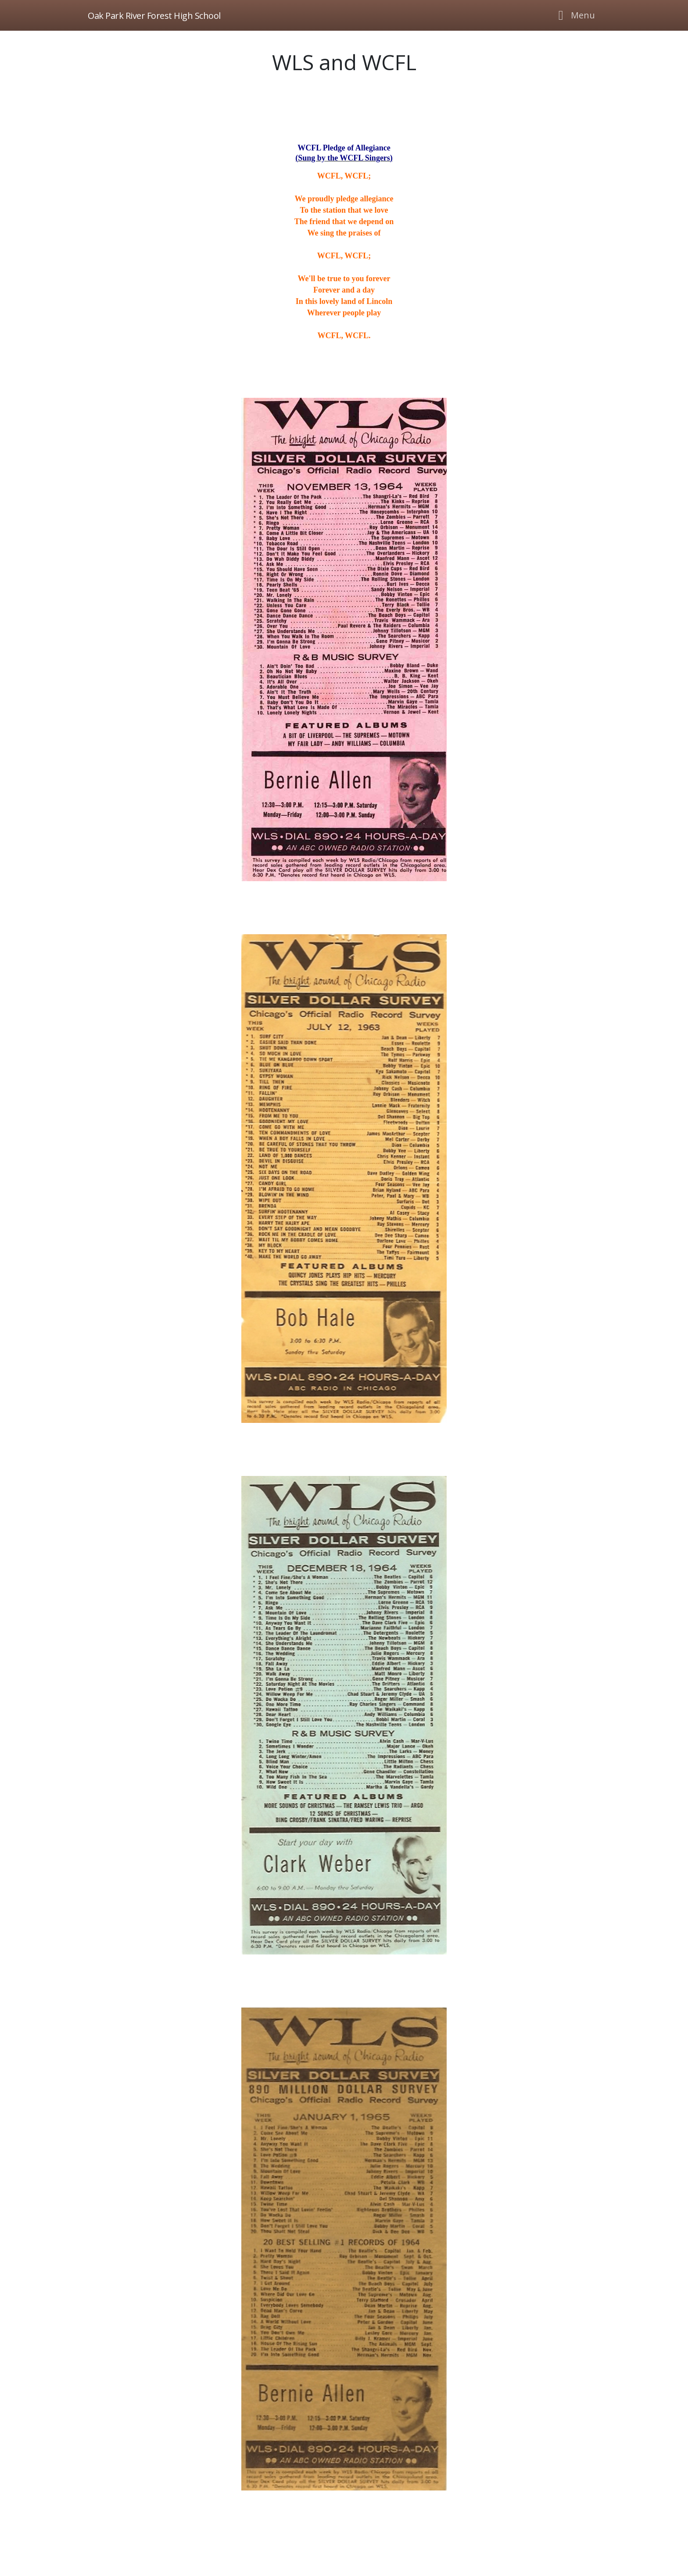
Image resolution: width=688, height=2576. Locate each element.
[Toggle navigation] (574, 15)
